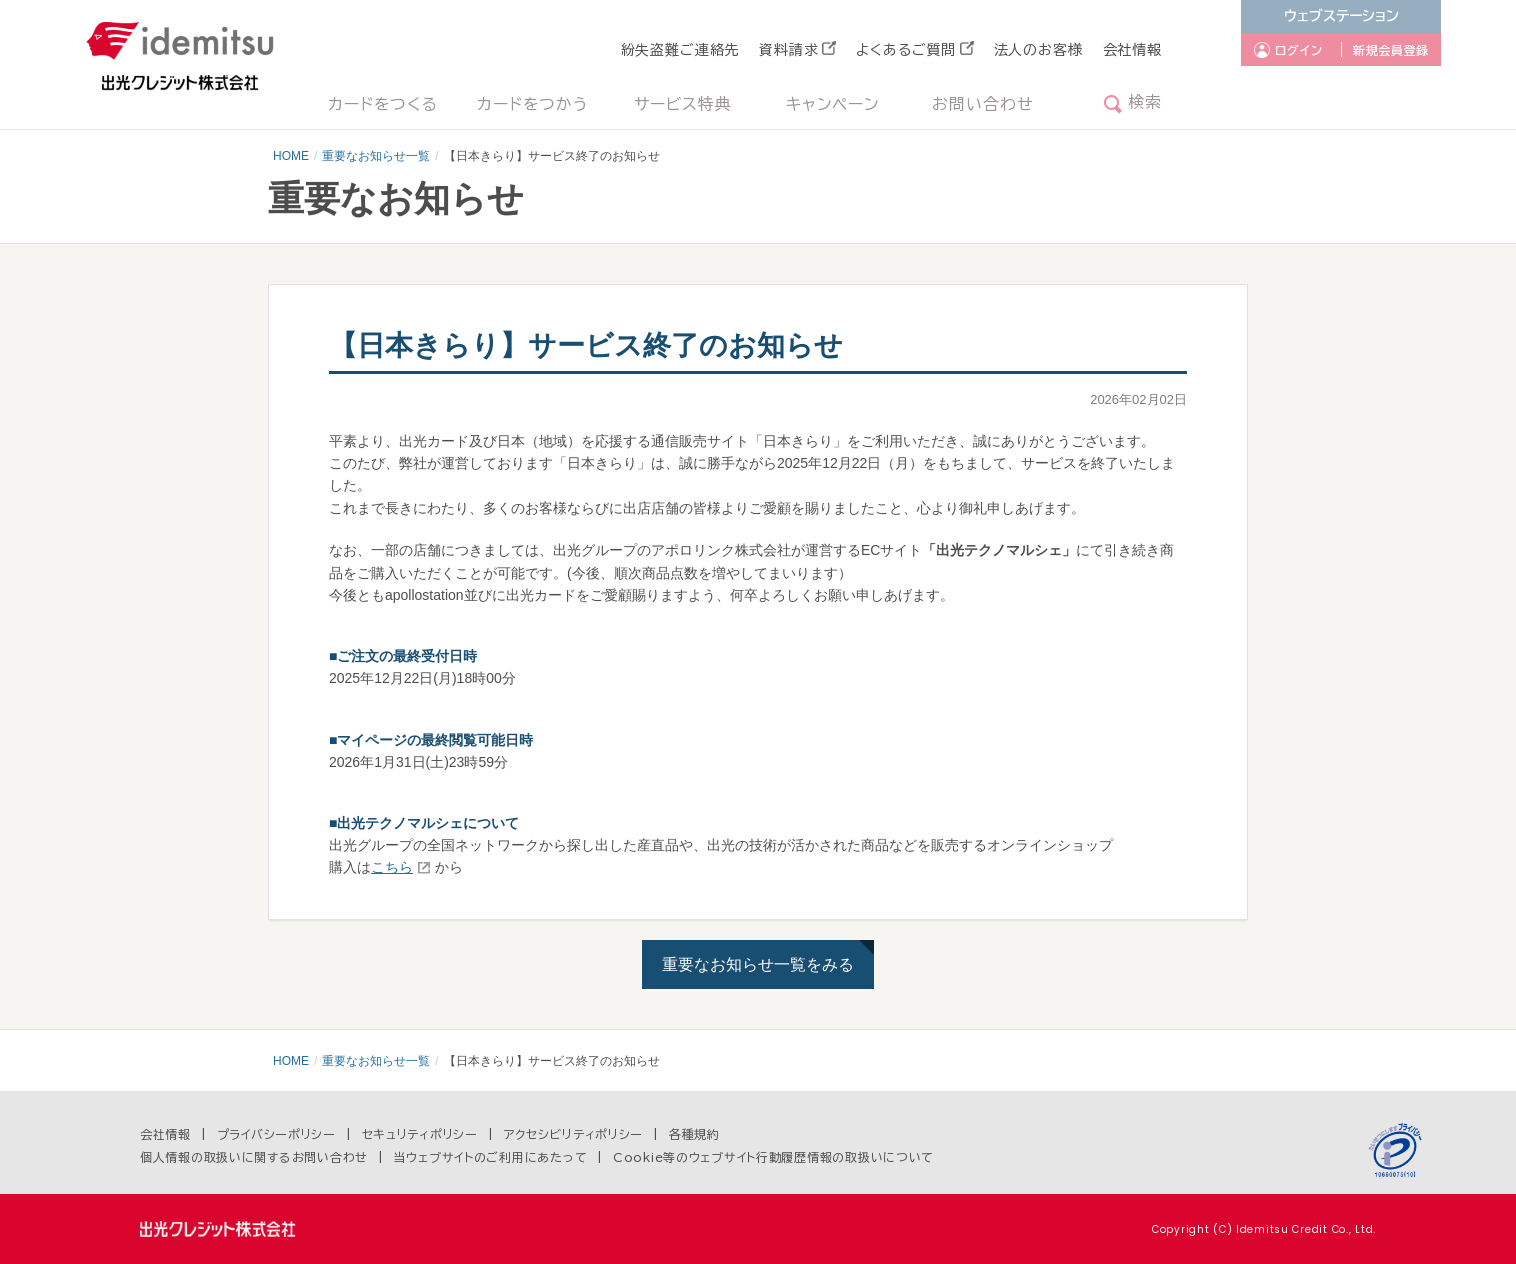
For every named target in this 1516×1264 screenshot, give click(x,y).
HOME (291, 156)
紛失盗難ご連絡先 (680, 50)
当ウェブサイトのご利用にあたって (491, 1157)
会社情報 (1132, 50)
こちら (392, 867)
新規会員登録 (1391, 50)
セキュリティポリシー (420, 1134)
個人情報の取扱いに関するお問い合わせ (254, 1157)
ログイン (1299, 50)
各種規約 (694, 1134)
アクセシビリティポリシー (574, 1134)
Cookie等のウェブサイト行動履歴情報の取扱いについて (773, 1157)
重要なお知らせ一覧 (376, 156)
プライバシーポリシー (276, 1134)
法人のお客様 (1038, 50)
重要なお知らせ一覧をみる (758, 964)
